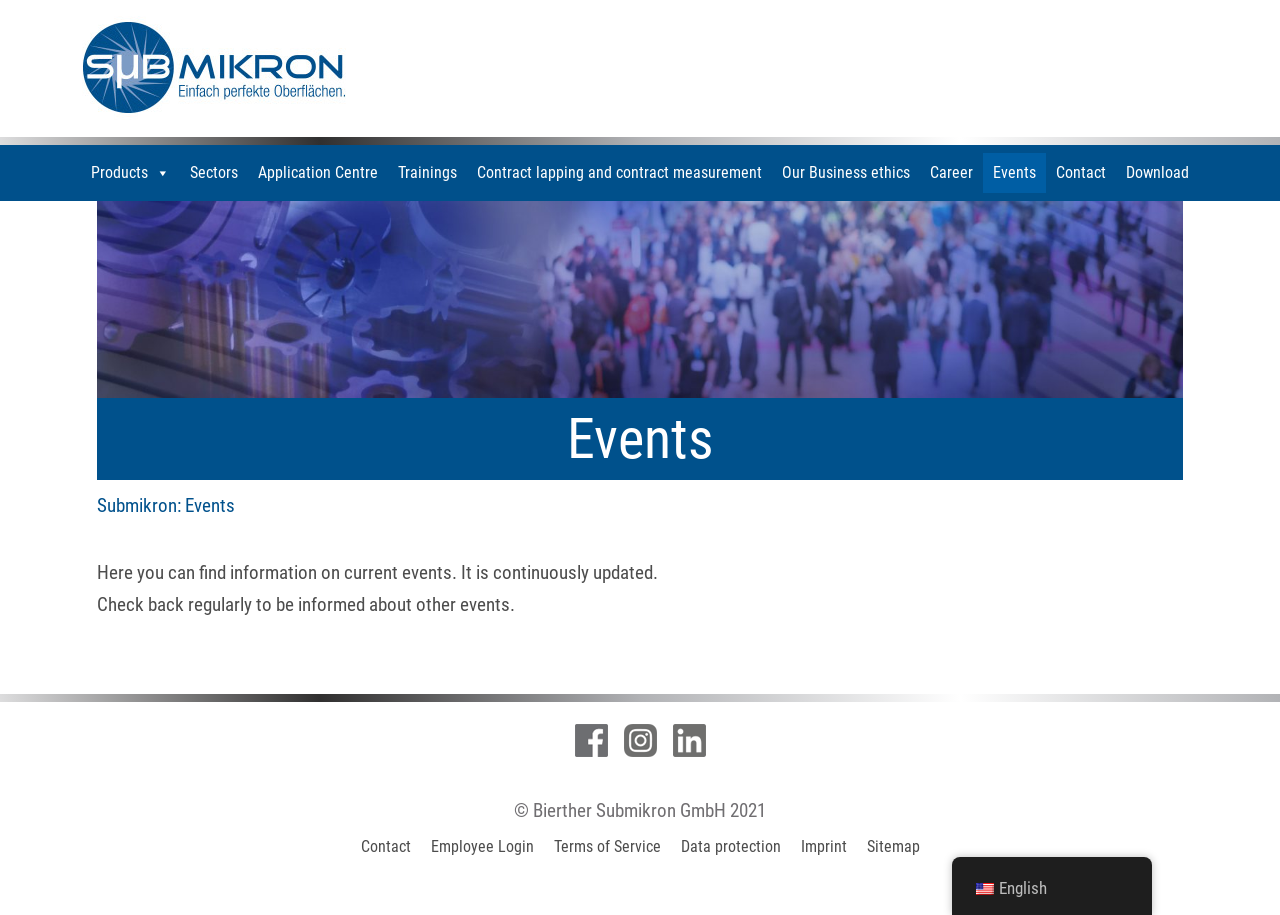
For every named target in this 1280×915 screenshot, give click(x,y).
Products (130, 172)
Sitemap (893, 846)
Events (1014, 172)
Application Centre (318, 172)
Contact (1081, 172)
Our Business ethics (846, 172)
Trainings (427, 172)
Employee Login (482, 846)
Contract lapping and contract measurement (619, 172)
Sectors (214, 172)
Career (951, 172)
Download (1157, 172)
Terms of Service (607, 846)
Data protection (731, 846)
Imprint (824, 846)
